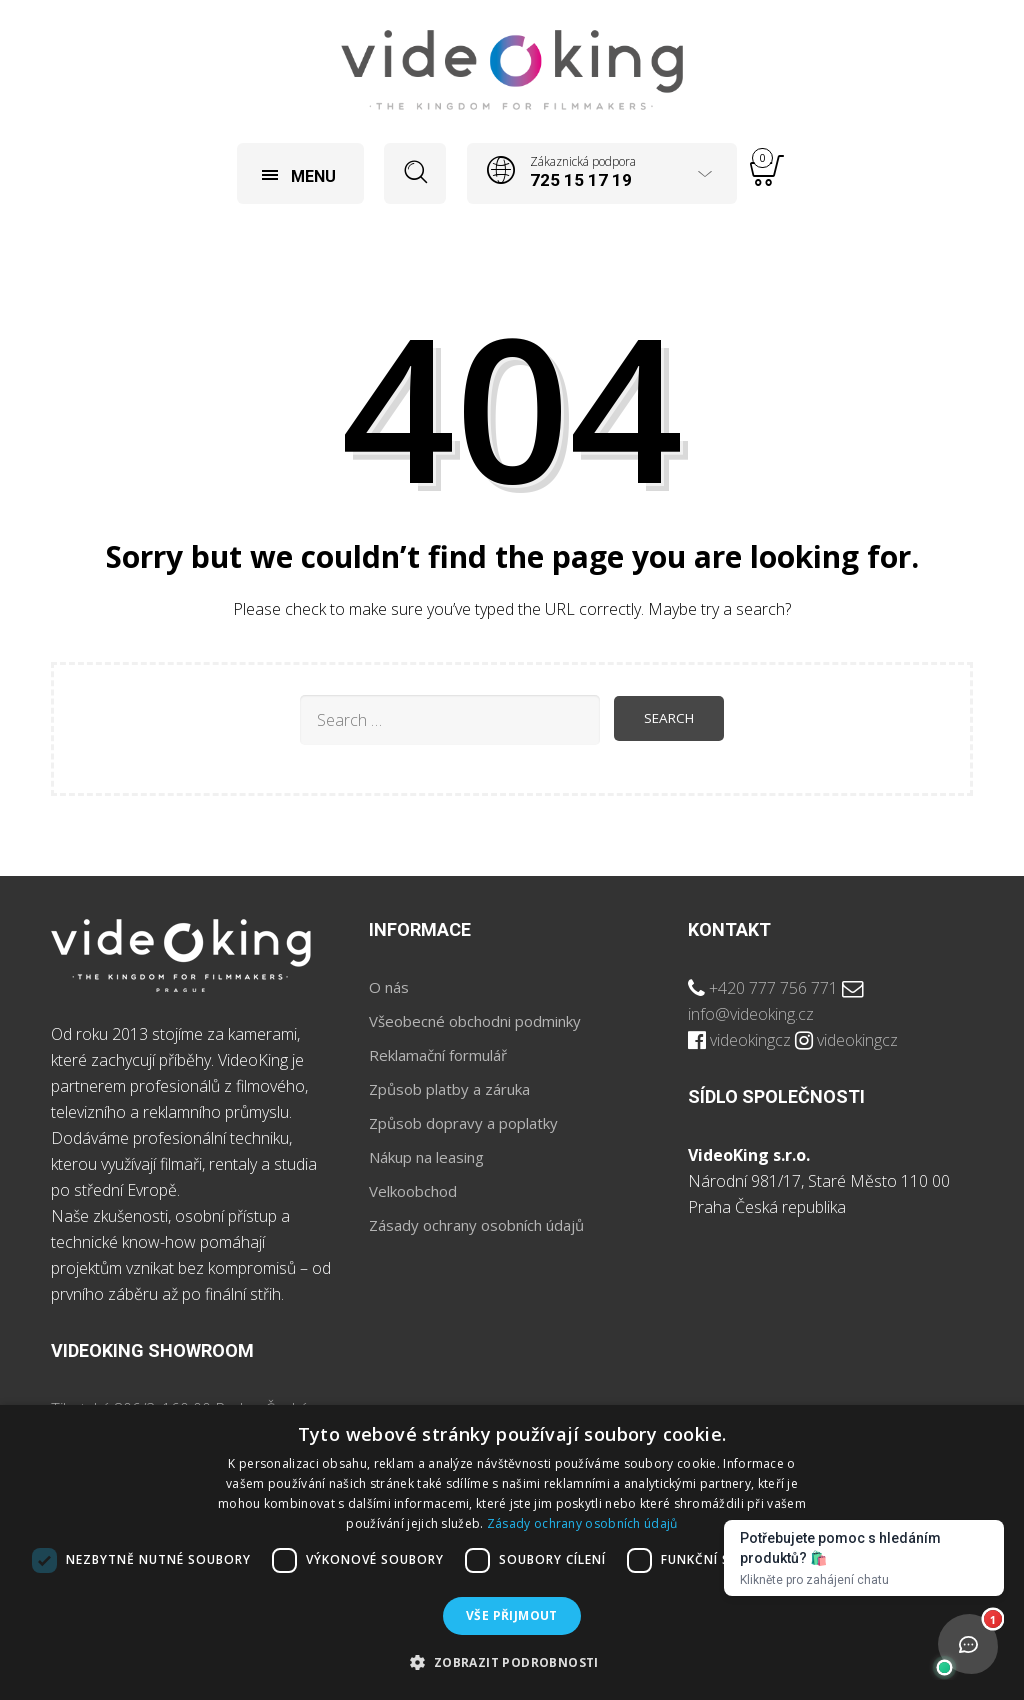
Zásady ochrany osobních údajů (476, 1225)
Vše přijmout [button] (512, 1615)
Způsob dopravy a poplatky (463, 1123)
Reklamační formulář (438, 1055)
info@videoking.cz (751, 1014)
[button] (511, 1663)
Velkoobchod (413, 1191)
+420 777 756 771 (773, 988)
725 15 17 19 (581, 180)
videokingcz (750, 1040)
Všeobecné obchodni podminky (475, 1021)
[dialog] (512, 1552)
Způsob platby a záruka (449, 1089)
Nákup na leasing (426, 1157)
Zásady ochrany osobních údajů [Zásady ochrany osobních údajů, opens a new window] (582, 1523)
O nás (389, 987)
